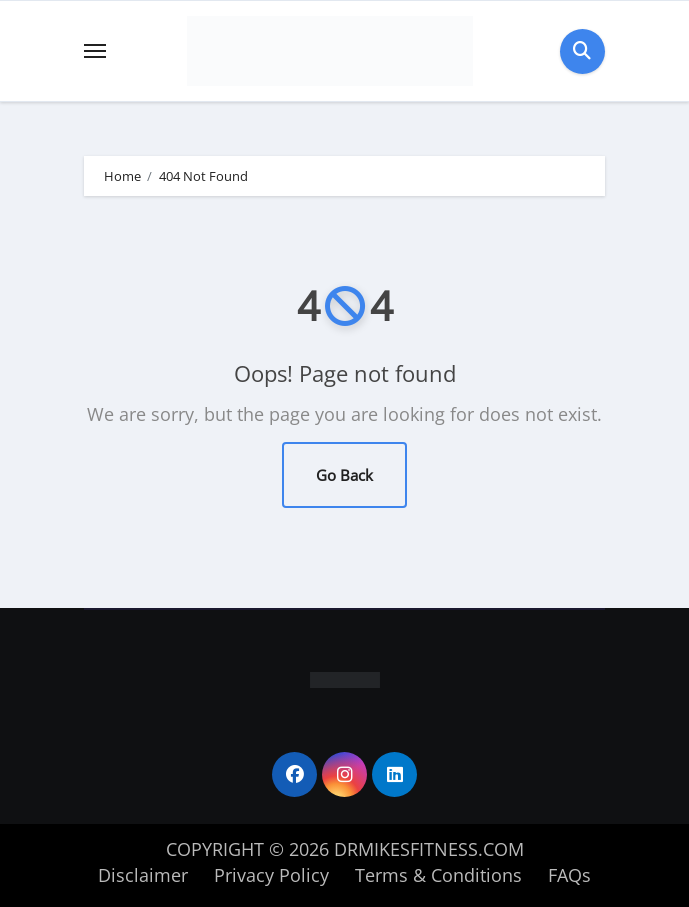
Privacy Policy (271, 875)
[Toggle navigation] (95, 51)
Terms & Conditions (438, 875)
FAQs (569, 875)
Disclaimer (143, 875)
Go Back (344, 475)
